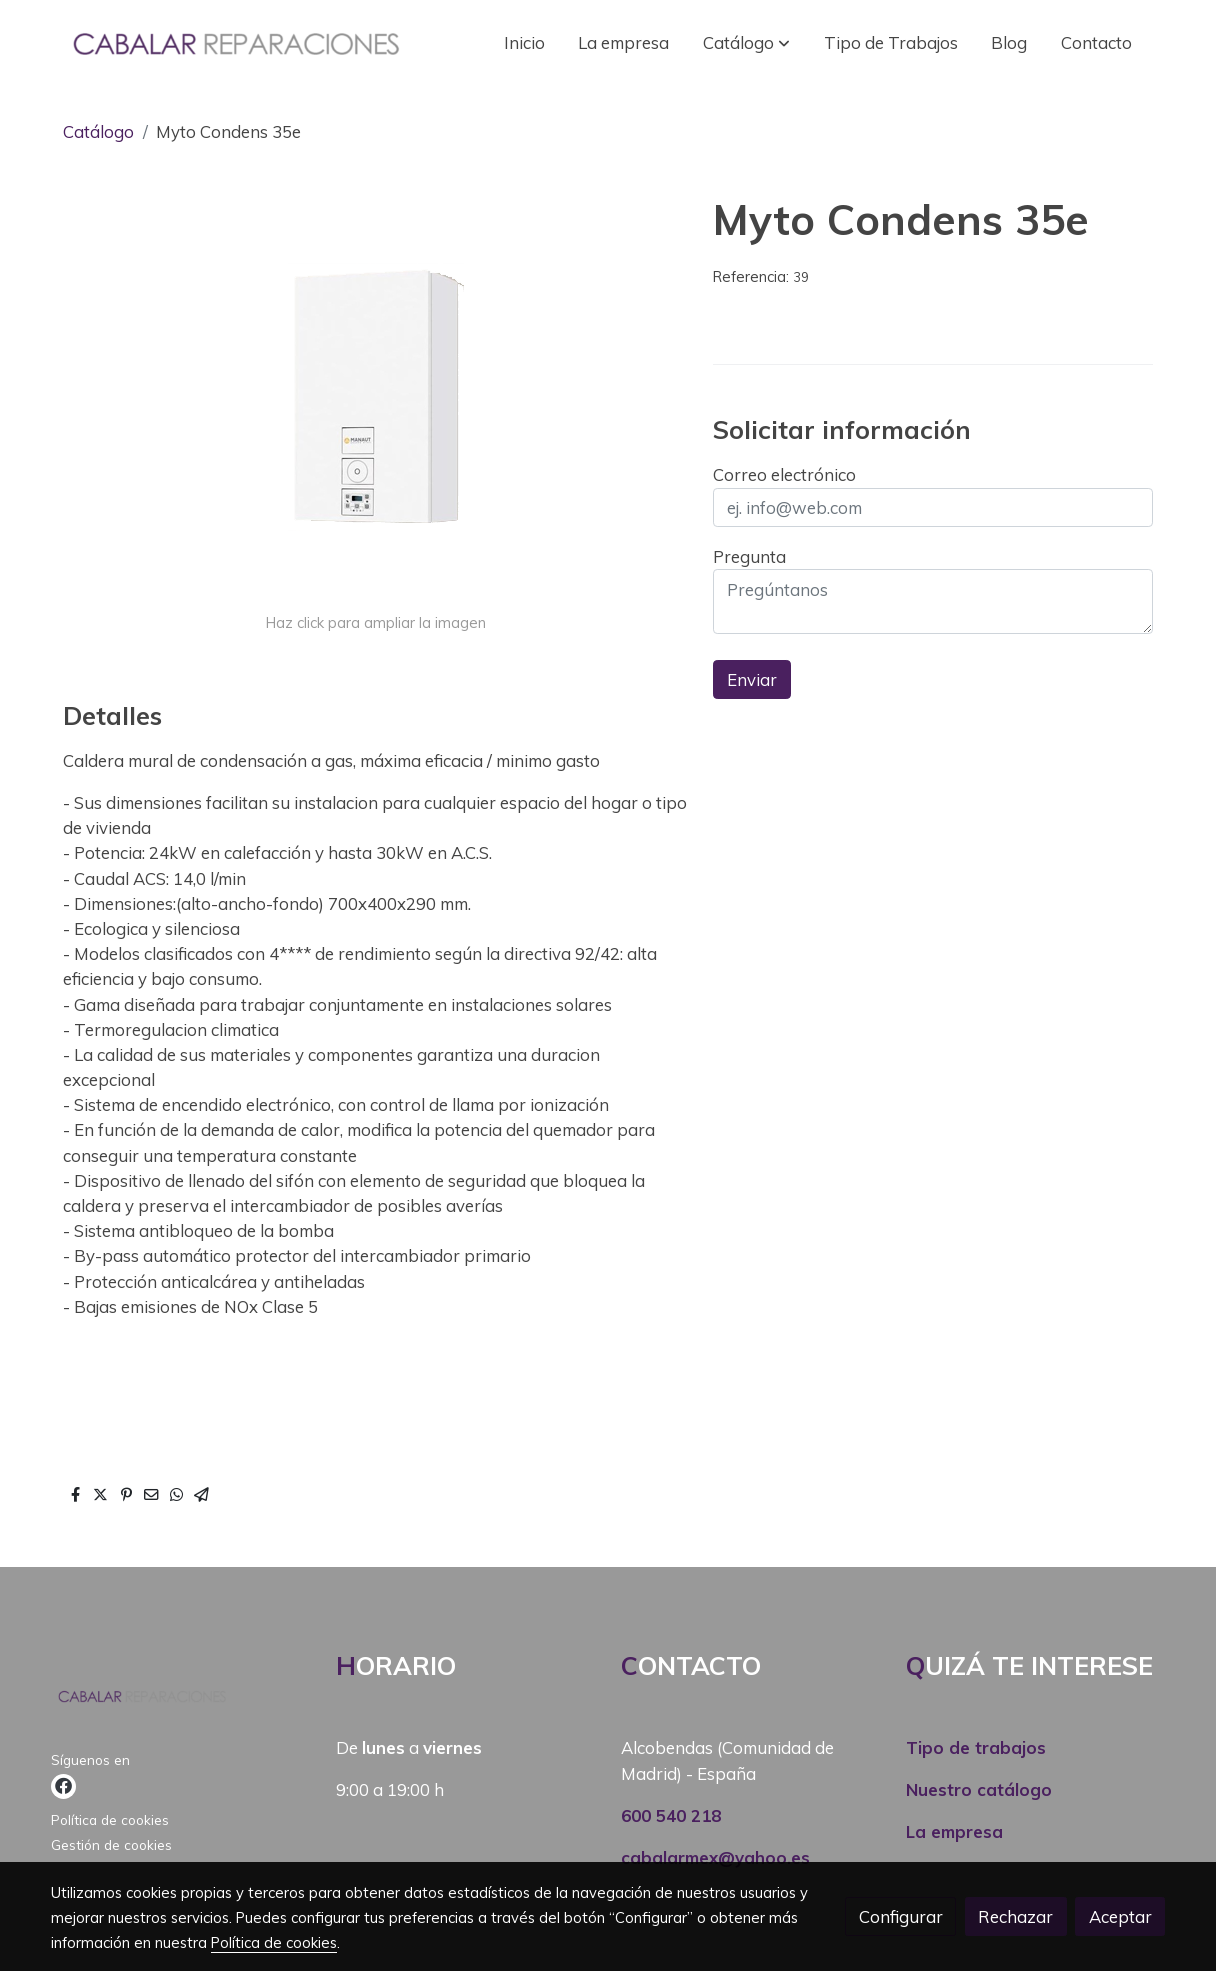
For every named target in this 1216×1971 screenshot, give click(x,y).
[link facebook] (63, 1786)
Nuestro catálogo (979, 1789)
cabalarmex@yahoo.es (715, 1857)
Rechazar (1015, 1916)
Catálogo (98, 131)
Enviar (752, 679)
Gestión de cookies (111, 1844)
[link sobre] (181, 1700)
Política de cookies (110, 1819)
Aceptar (1120, 1916)
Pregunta (749, 556)
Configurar (901, 1916)
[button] (746, 43)
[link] (234, 43)
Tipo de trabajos (976, 1747)
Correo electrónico (784, 474)
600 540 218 (671, 1815)
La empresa (954, 1831)
